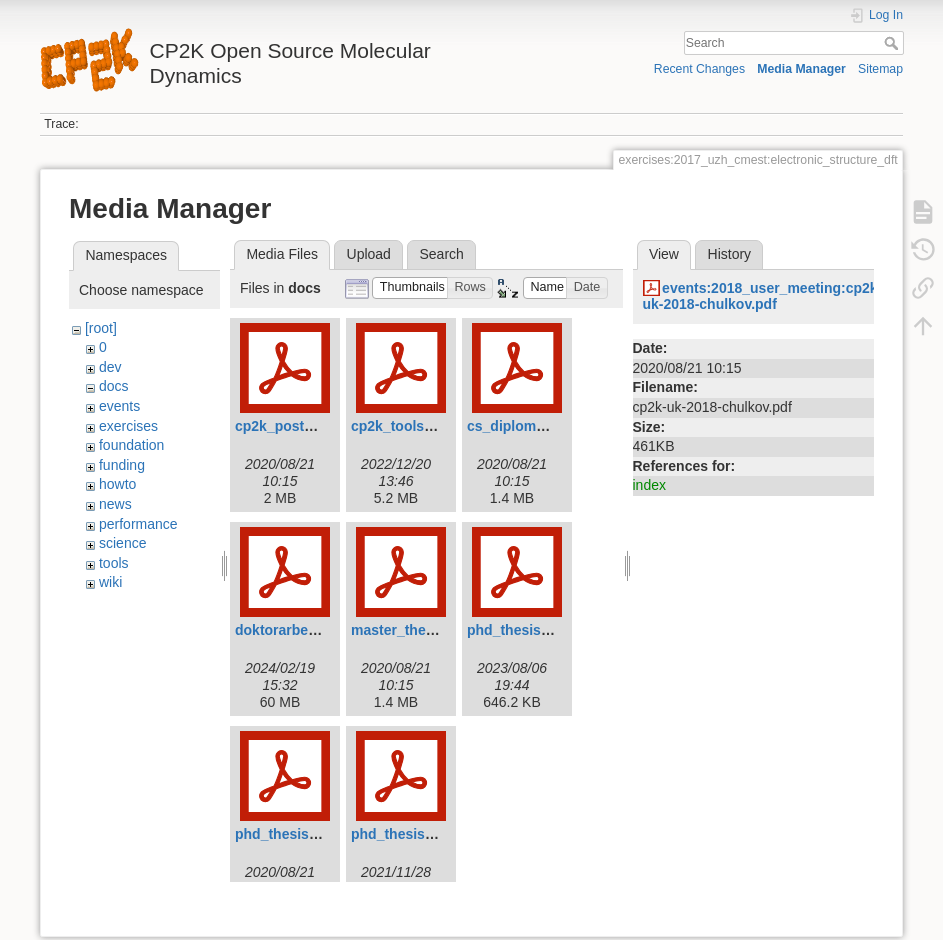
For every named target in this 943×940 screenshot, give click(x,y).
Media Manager (801, 69)
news (115, 504)
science (122, 543)
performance (138, 524)
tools (114, 563)
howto (117, 484)
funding (122, 465)
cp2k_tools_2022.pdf (420, 426)
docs (114, 386)
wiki (110, 582)
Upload (369, 254)
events (119, 406)
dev (110, 367)
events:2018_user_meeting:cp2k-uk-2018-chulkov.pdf (763, 296)
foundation (131, 445)
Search (893, 43)
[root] (101, 328)
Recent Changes (699, 69)
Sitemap (880, 69)
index (649, 485)
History (730, 254)
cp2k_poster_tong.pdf (308, 426)
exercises (128, 426)
